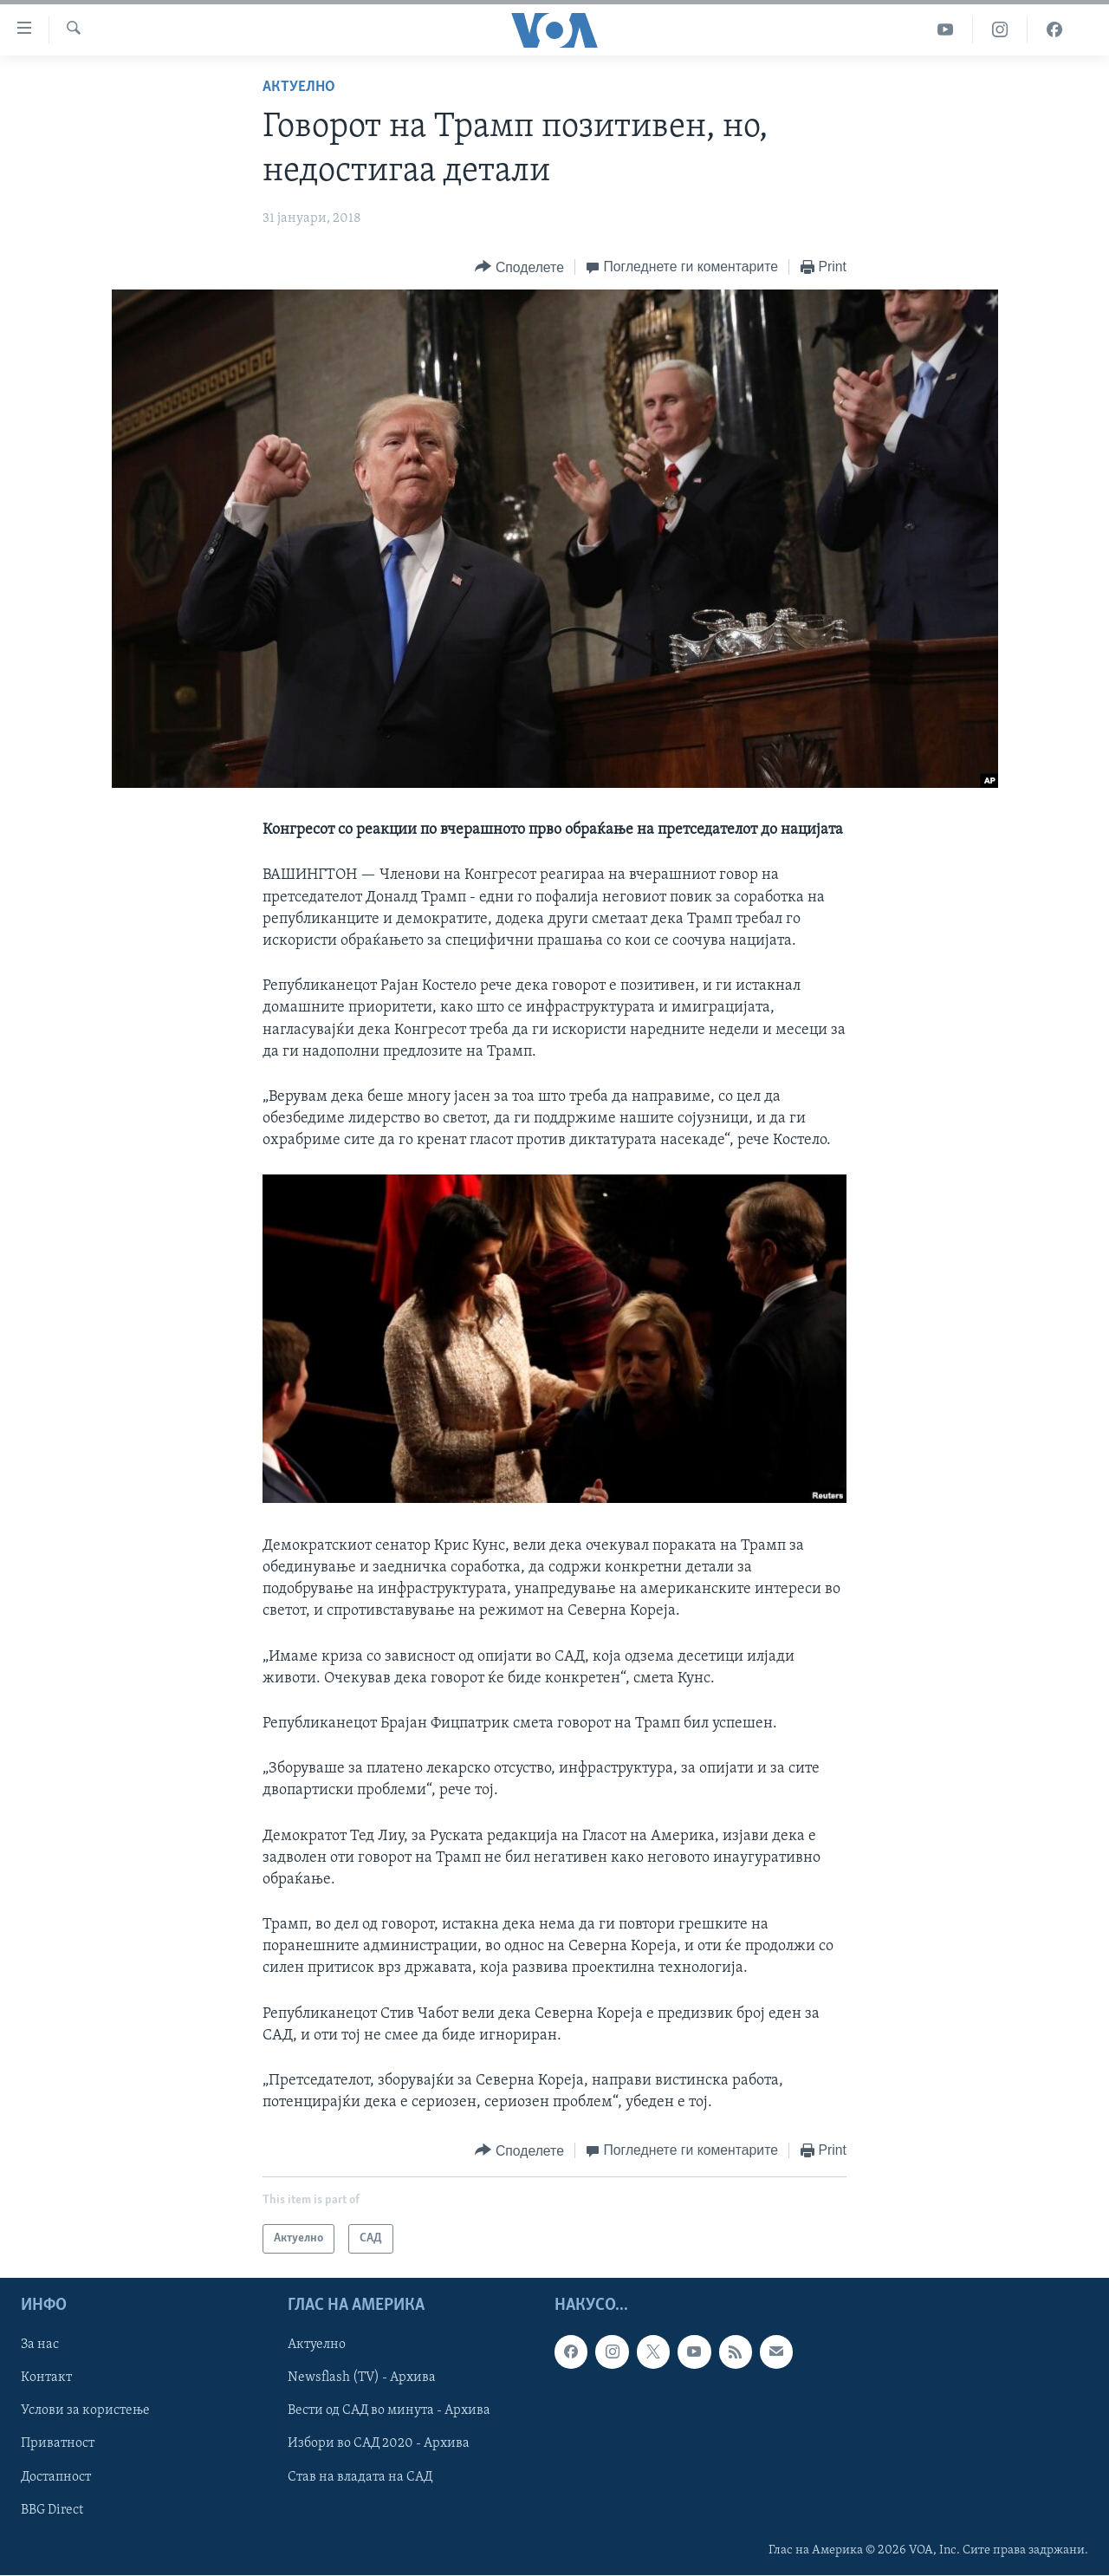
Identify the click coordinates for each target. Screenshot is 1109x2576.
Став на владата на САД (360, 2477)
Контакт (46, 2378)
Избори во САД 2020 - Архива (379, 2444)
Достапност (56, 2477)
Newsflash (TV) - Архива (362, 2378)
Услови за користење (85, 2411)
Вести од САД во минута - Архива (389, 2411)
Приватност (57, 2444)
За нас (40, 2345)
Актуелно (299, 87)
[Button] (519, 267)
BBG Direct (52, 2510)
